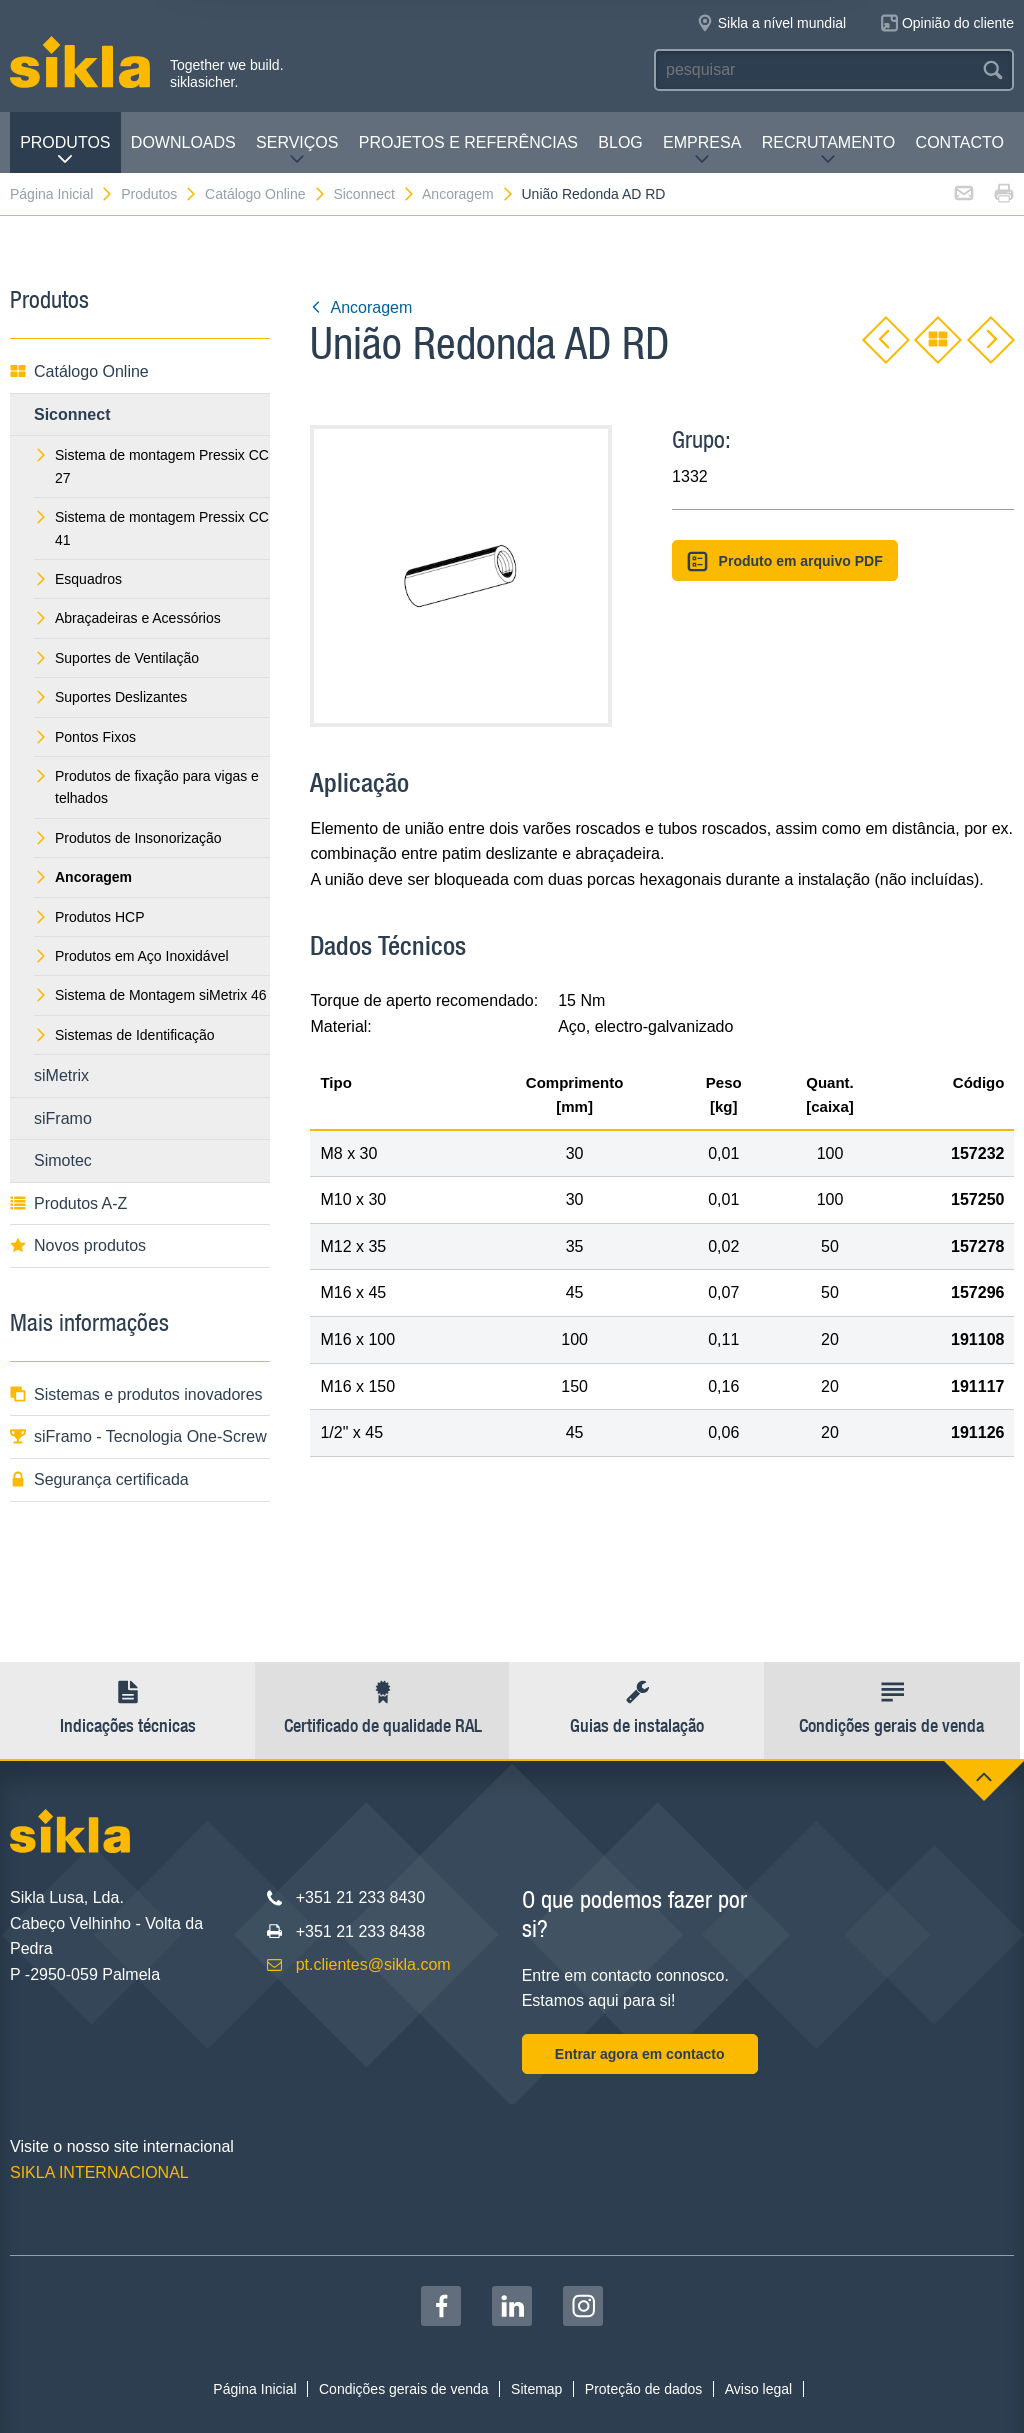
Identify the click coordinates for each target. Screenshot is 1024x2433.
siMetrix (61, 1075)
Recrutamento (829, 150)
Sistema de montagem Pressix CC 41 (151, 528)
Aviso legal (758, 2389)
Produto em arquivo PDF (785, 561)
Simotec (63, 1160)
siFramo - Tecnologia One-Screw (138, 1436)
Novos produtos (78, 1245)
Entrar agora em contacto (640, 2054)
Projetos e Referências (468, 142)
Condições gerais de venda (404, 2389)
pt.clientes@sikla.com (373, 1964)
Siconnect (374, 194)
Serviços (297, 150)
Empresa (702, 150)
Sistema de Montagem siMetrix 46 (150, 995)
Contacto (960, 142)
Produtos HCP (89, 917)
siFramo (63, 1118)
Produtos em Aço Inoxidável (131, 956)
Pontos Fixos (85, 737)
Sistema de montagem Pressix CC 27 (151, 466)
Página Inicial (62, 194)
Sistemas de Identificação (124, 1035)
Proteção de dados (644, 2389)
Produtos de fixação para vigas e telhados (146, 787)
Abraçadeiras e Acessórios (127, 618)
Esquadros (78, 579)
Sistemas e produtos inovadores (136, 1394)
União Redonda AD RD (594, 194)
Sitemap (536, 2389)
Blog (620, 142)
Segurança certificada (99, 1479)
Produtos (65, 150)
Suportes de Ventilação (116, 658)
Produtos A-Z (68, 1203)
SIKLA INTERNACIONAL (99, 2172)
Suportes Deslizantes (110, 697)
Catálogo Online (265, 194)
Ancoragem (468, 194)
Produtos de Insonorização (128, 838)
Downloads (183, 142)
